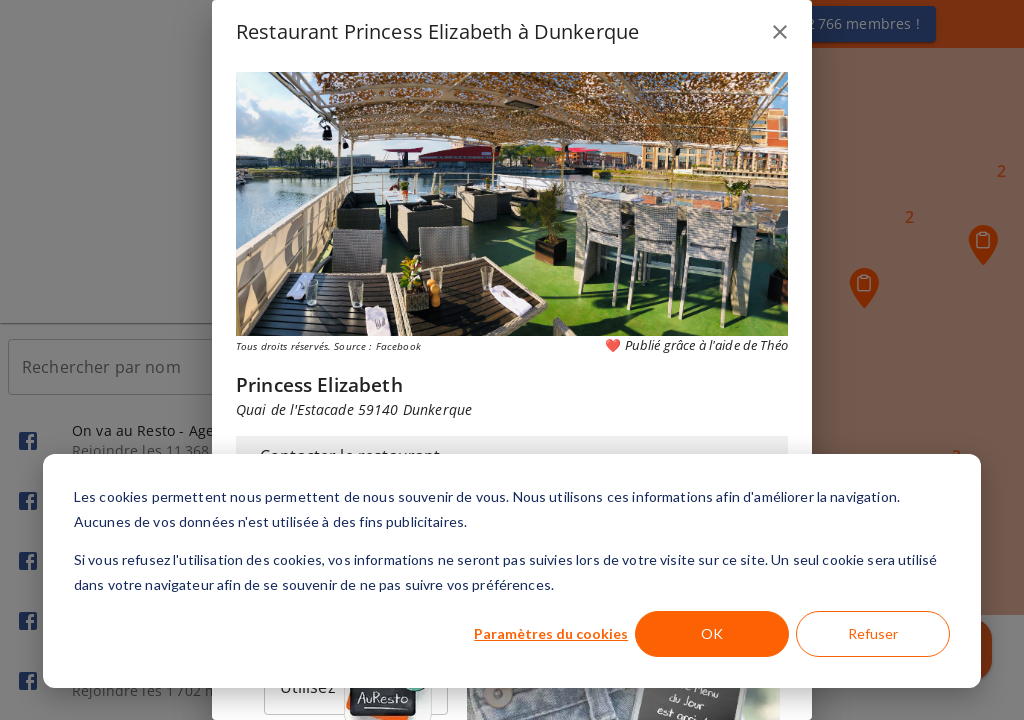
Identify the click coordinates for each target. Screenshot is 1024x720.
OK (712, 633)
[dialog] (512, 571)
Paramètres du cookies (551, 633)
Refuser (873, 633)
